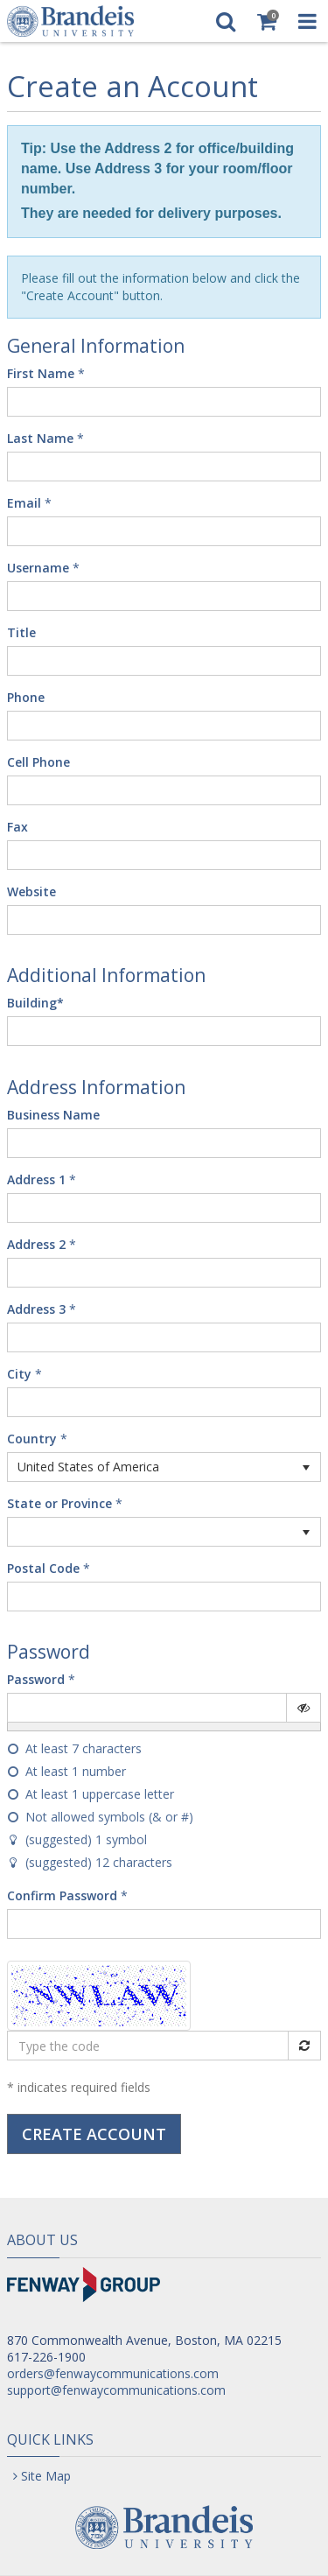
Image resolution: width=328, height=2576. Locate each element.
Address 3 (36, 1309)
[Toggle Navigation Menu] (307, 21)
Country (32, 1438)
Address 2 (36, 1244)
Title (21, 632)
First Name (40, 373)
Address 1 (36, 1179)
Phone (26, 697)
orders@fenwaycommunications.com (113, 2373)
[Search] (225, 21)
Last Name (40, 438)
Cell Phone (38, 762)
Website (31, 891)
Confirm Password (62, 1895)
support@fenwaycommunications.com (116, 2390)
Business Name (53, 1114)
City (19, 1373)
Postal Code (43, 1568)
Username (38, 567)
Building (35, 1002)
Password (36, 1679)
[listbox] (164, 1467)
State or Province (59, 1503)
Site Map (46, 2475)
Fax (17, 826)
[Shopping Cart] (266, 21)
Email (24, 503)
